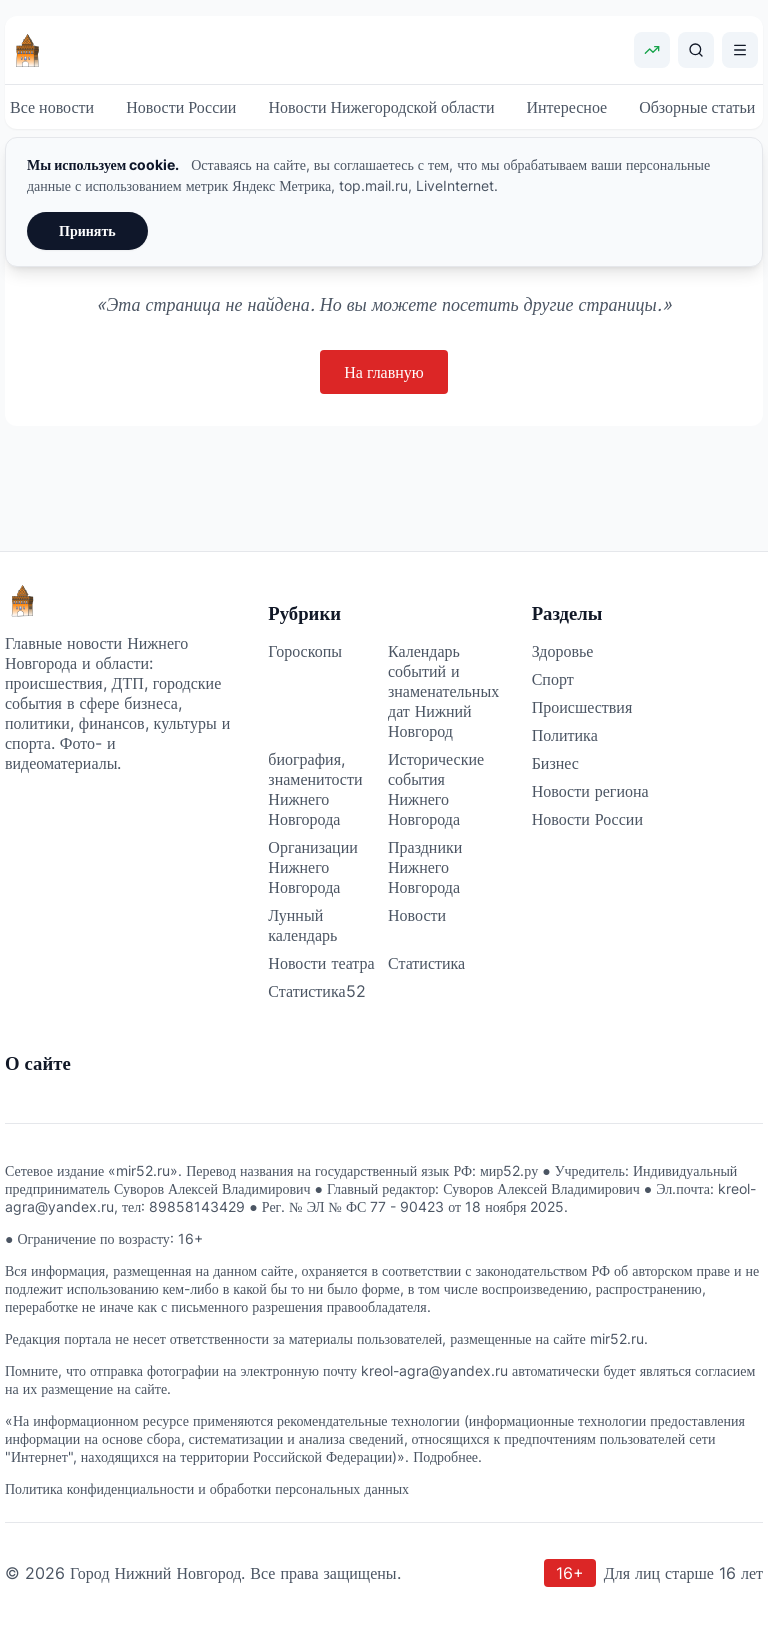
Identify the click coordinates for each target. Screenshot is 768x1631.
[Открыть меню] (740, 50)
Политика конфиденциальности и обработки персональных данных (207, 1488)
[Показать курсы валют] (652, 50)
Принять (87, 230)
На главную (384, 372)
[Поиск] (696, 50)
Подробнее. (447, 1456)
